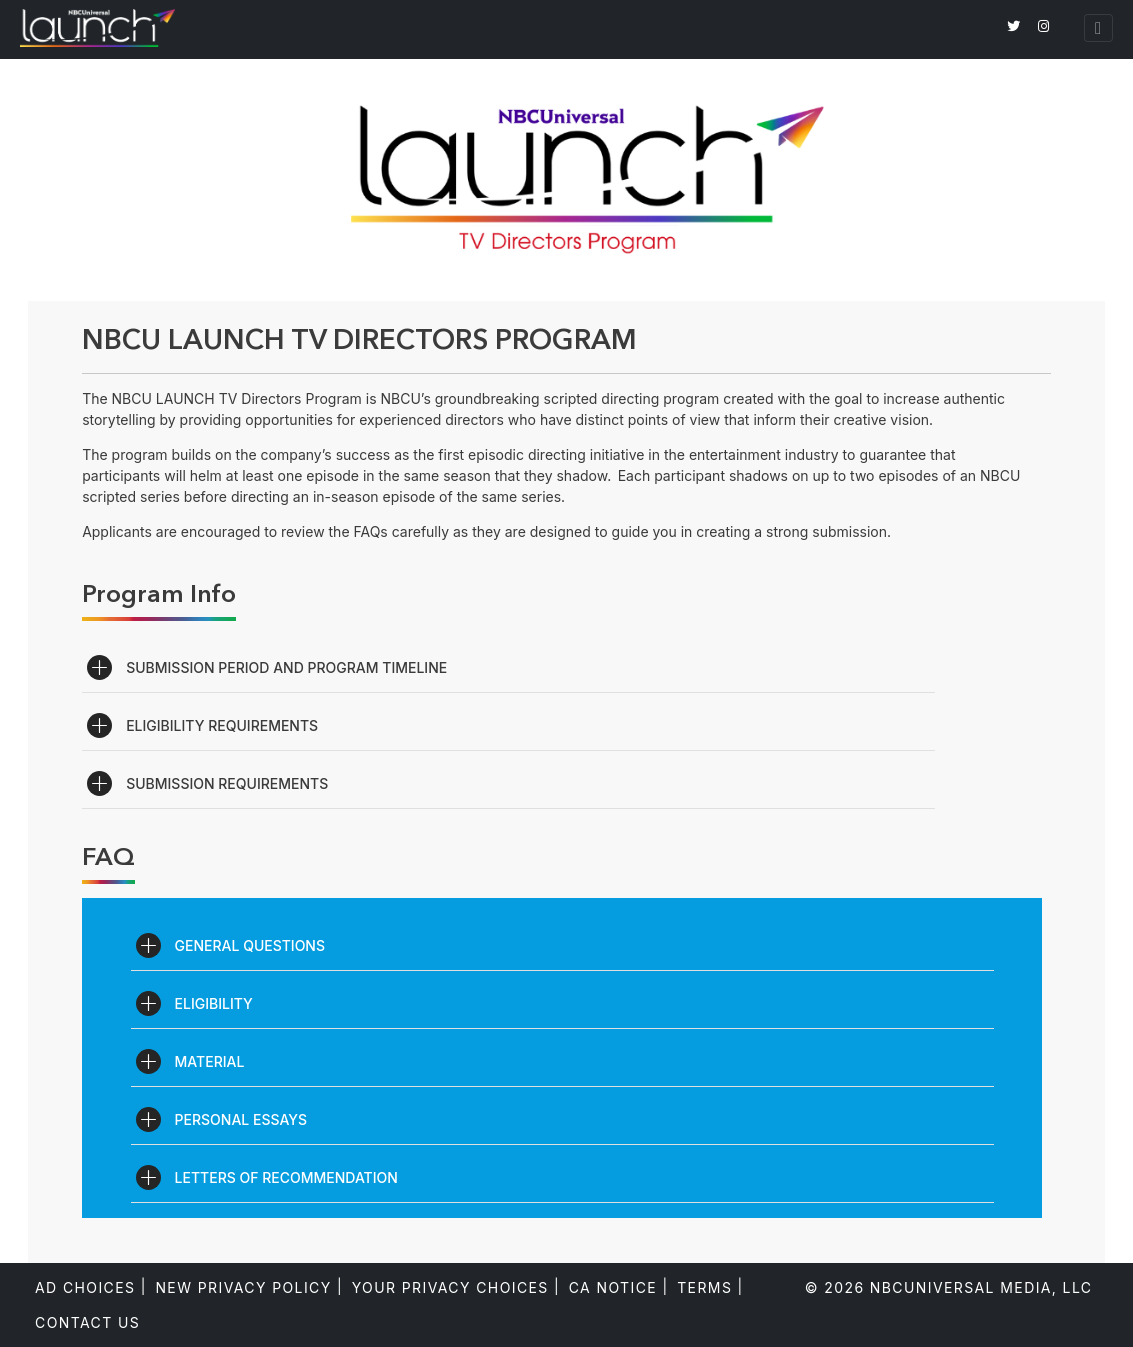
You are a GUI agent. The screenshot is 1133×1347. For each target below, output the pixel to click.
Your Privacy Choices (450, 1287)
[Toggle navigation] (1098, 28)
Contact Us (87, 1322)
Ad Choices (85, 1287)
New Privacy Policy (243, 1287)
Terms (704, 1287)
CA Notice (613, 1287)
